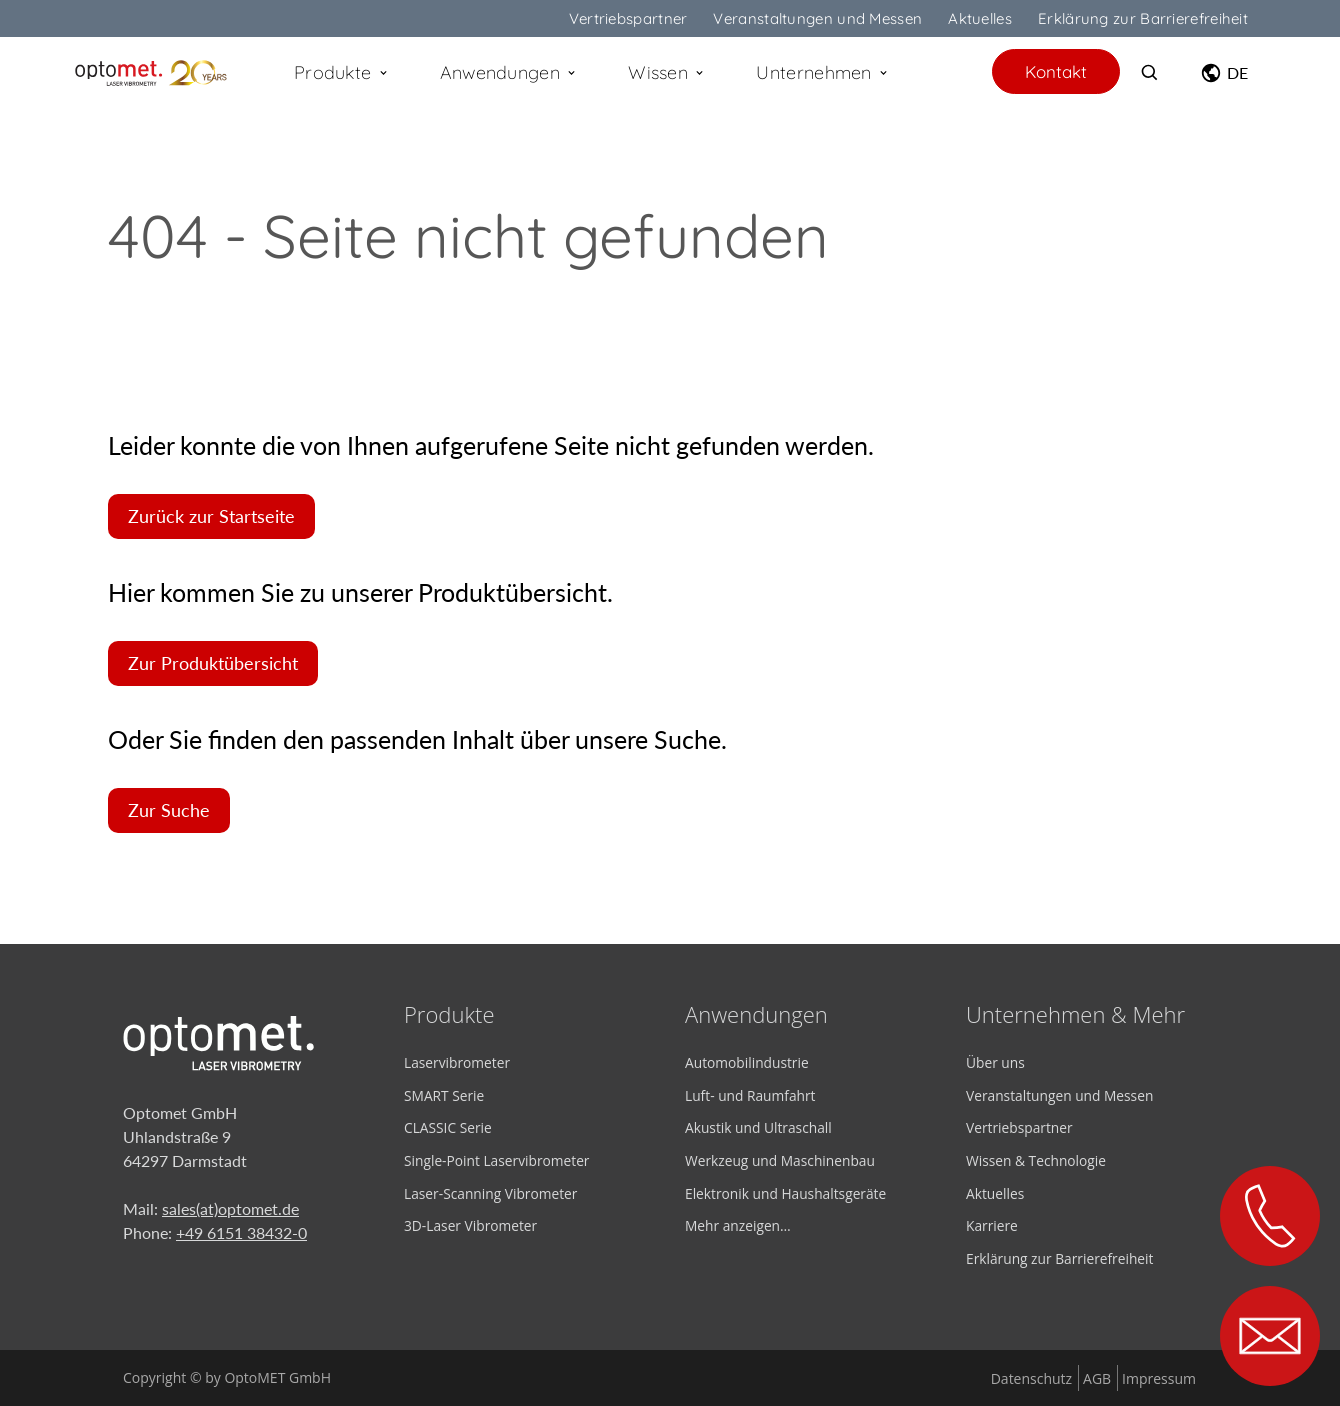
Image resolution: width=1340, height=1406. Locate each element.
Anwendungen (509, 72)
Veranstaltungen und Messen (817, 18)
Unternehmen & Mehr (1075, 1014)
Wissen (667, 72)
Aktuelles (980, 18)
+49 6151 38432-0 (241, 1232)
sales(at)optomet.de (230, 1208)
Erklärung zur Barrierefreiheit (1143, 18)
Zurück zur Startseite (211, 516)
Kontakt (1056, 71)
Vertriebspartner (628, 18)
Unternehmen (823, 72)
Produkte (342, 72)
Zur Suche (169, 810)
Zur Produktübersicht (213, 663)
